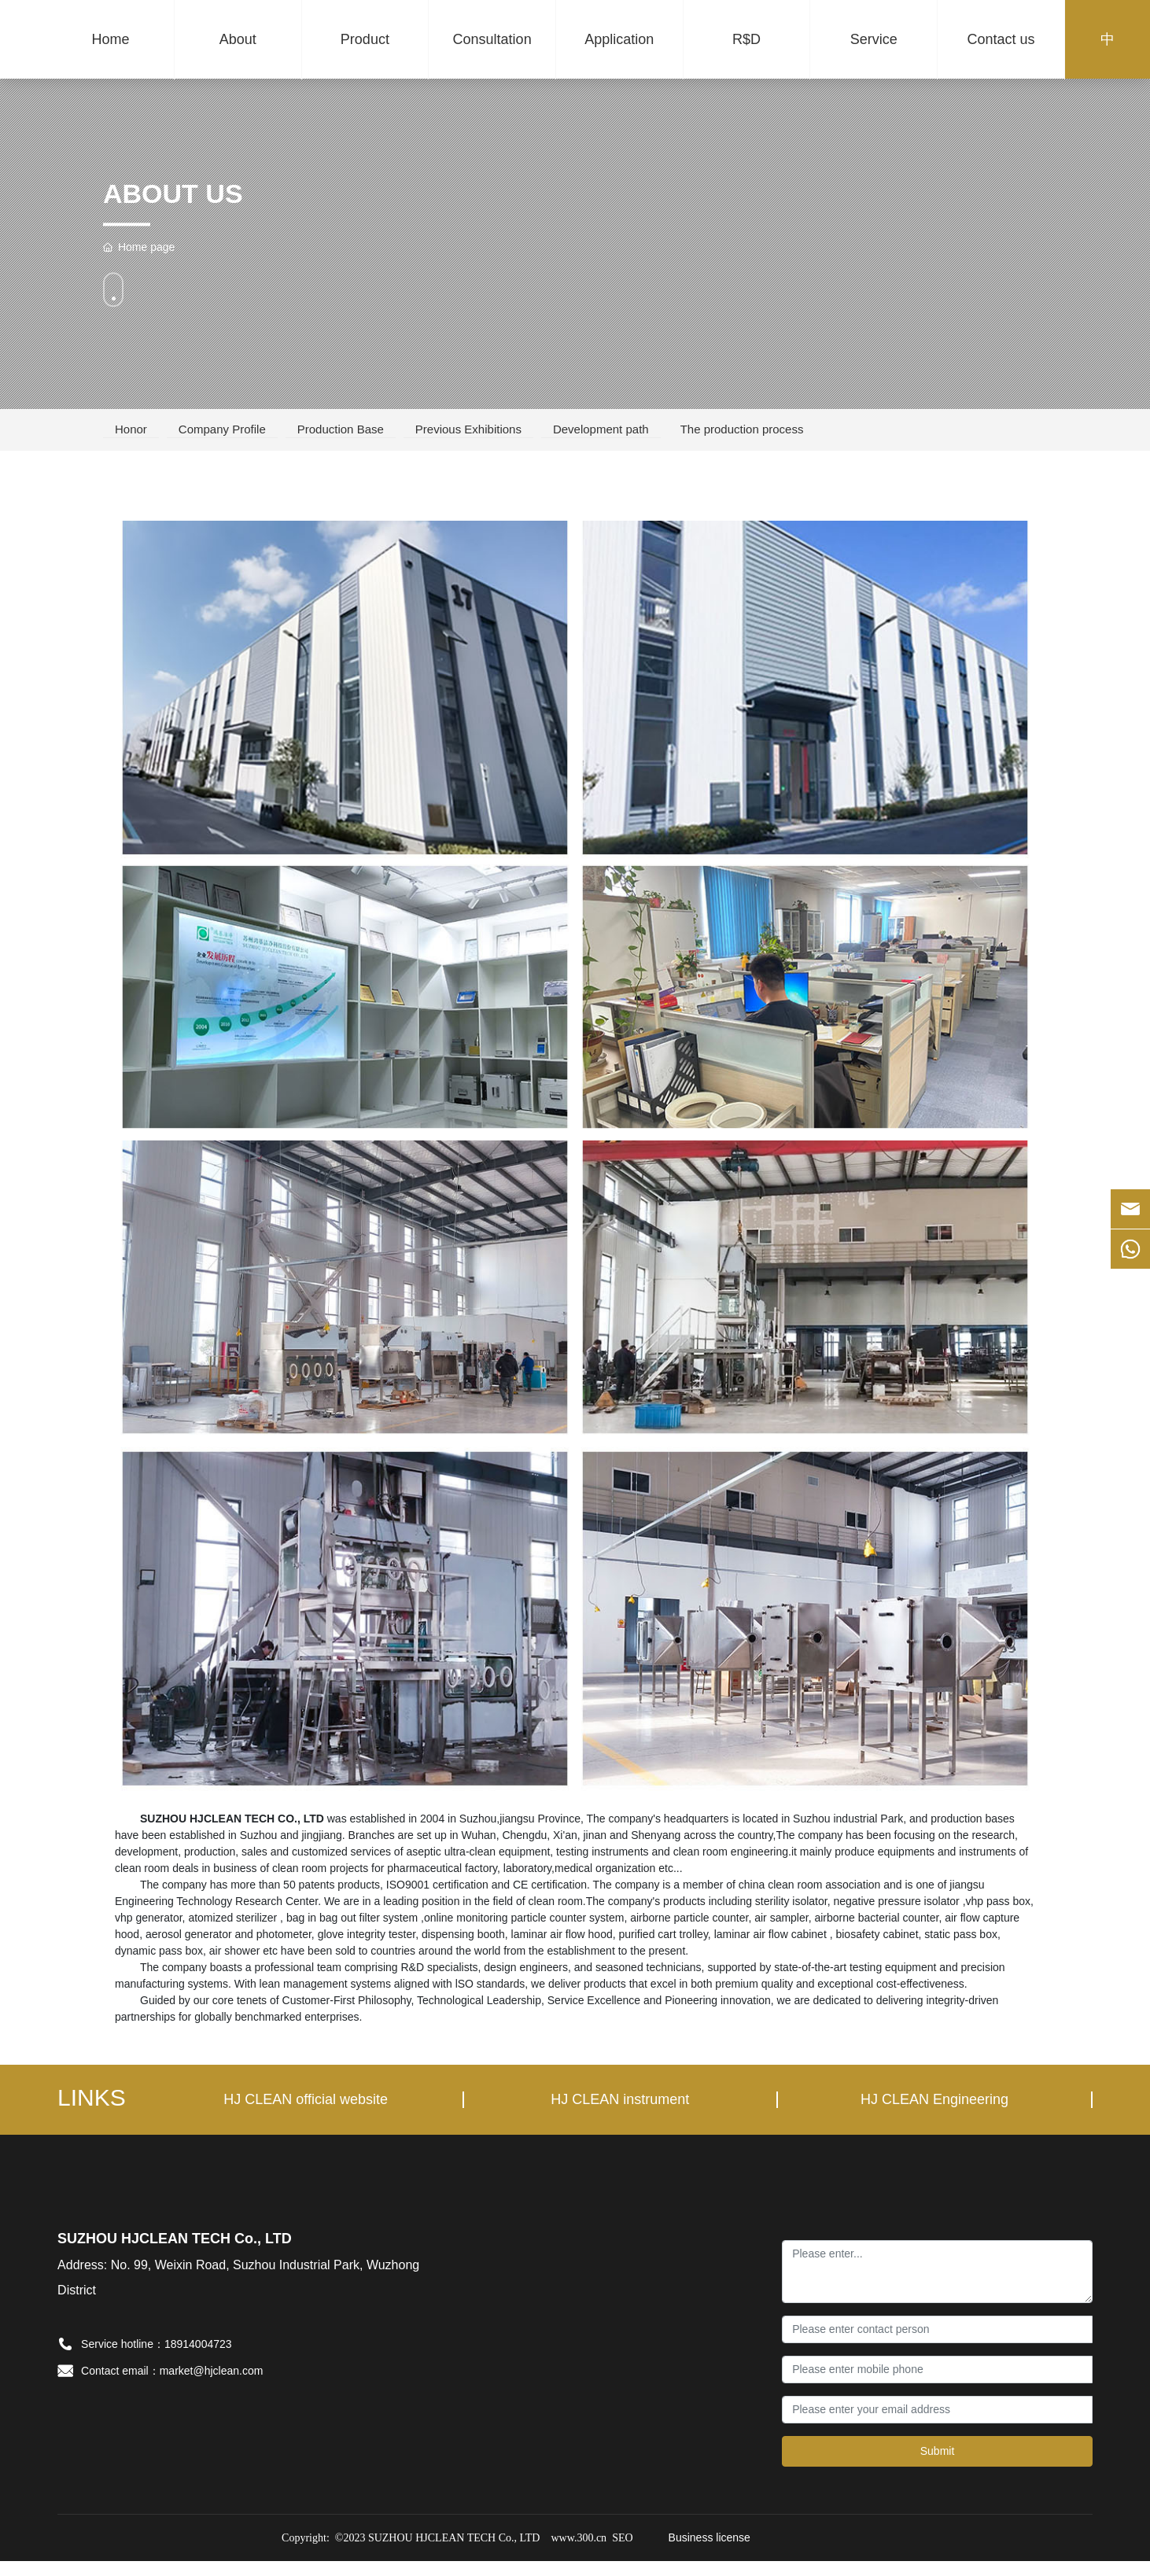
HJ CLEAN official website (305, 2115)
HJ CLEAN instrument (620, 2115)
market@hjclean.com (212, 2385)
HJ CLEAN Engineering (934, 2115)
